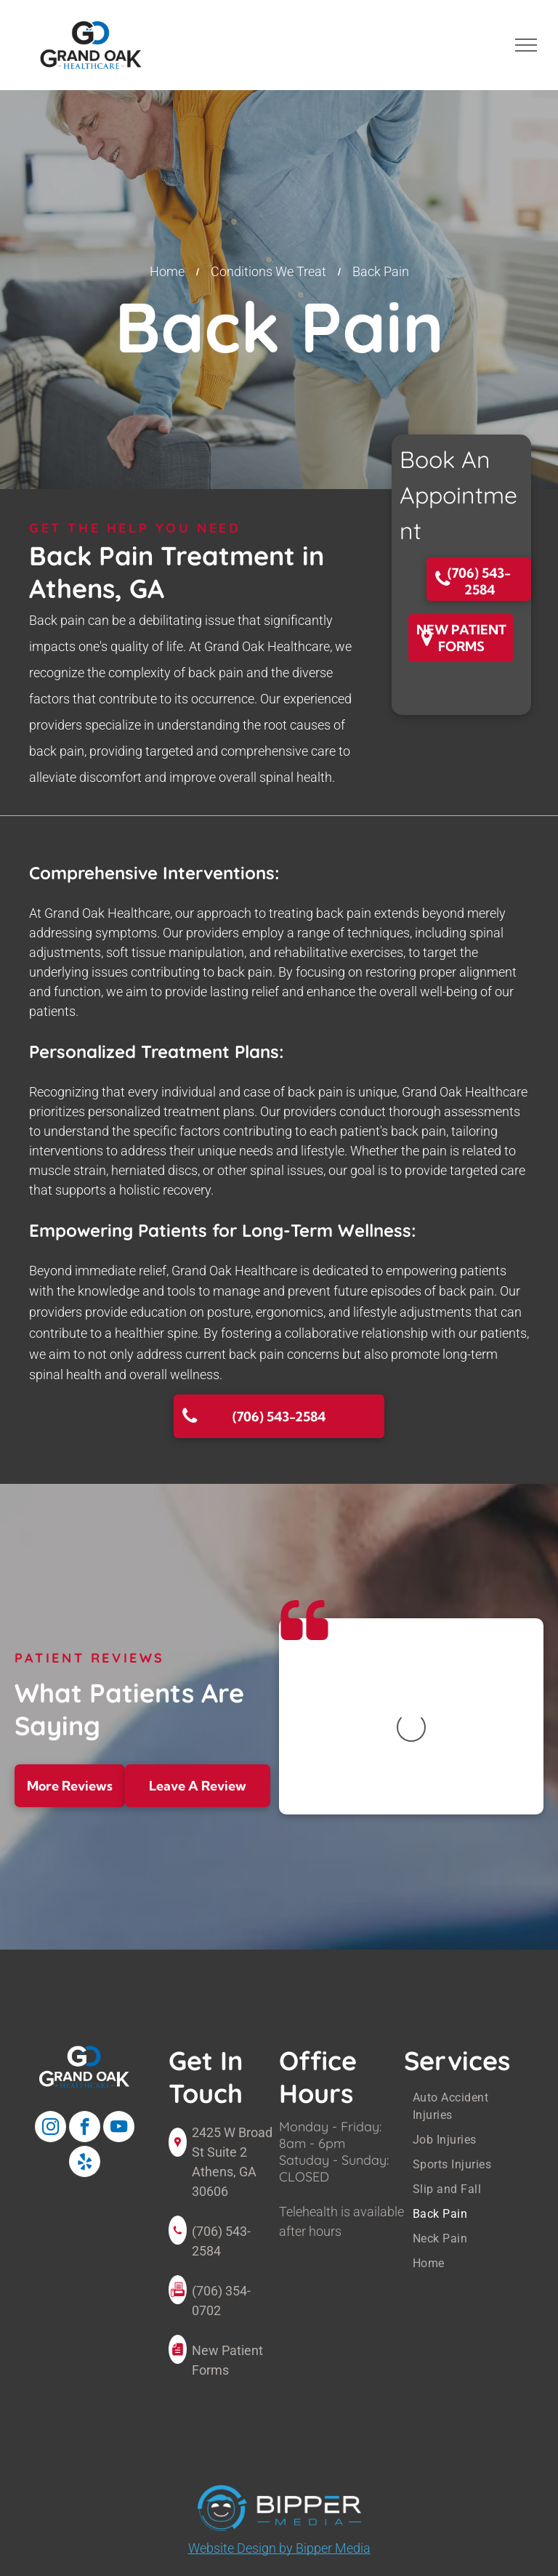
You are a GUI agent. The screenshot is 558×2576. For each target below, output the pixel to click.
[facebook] (84, 2128)
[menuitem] (471, 2107)
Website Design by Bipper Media (279, 2548)
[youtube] (118, 2128)
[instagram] (50, 2128)
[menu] (526, 45)
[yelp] (84, 2163)
